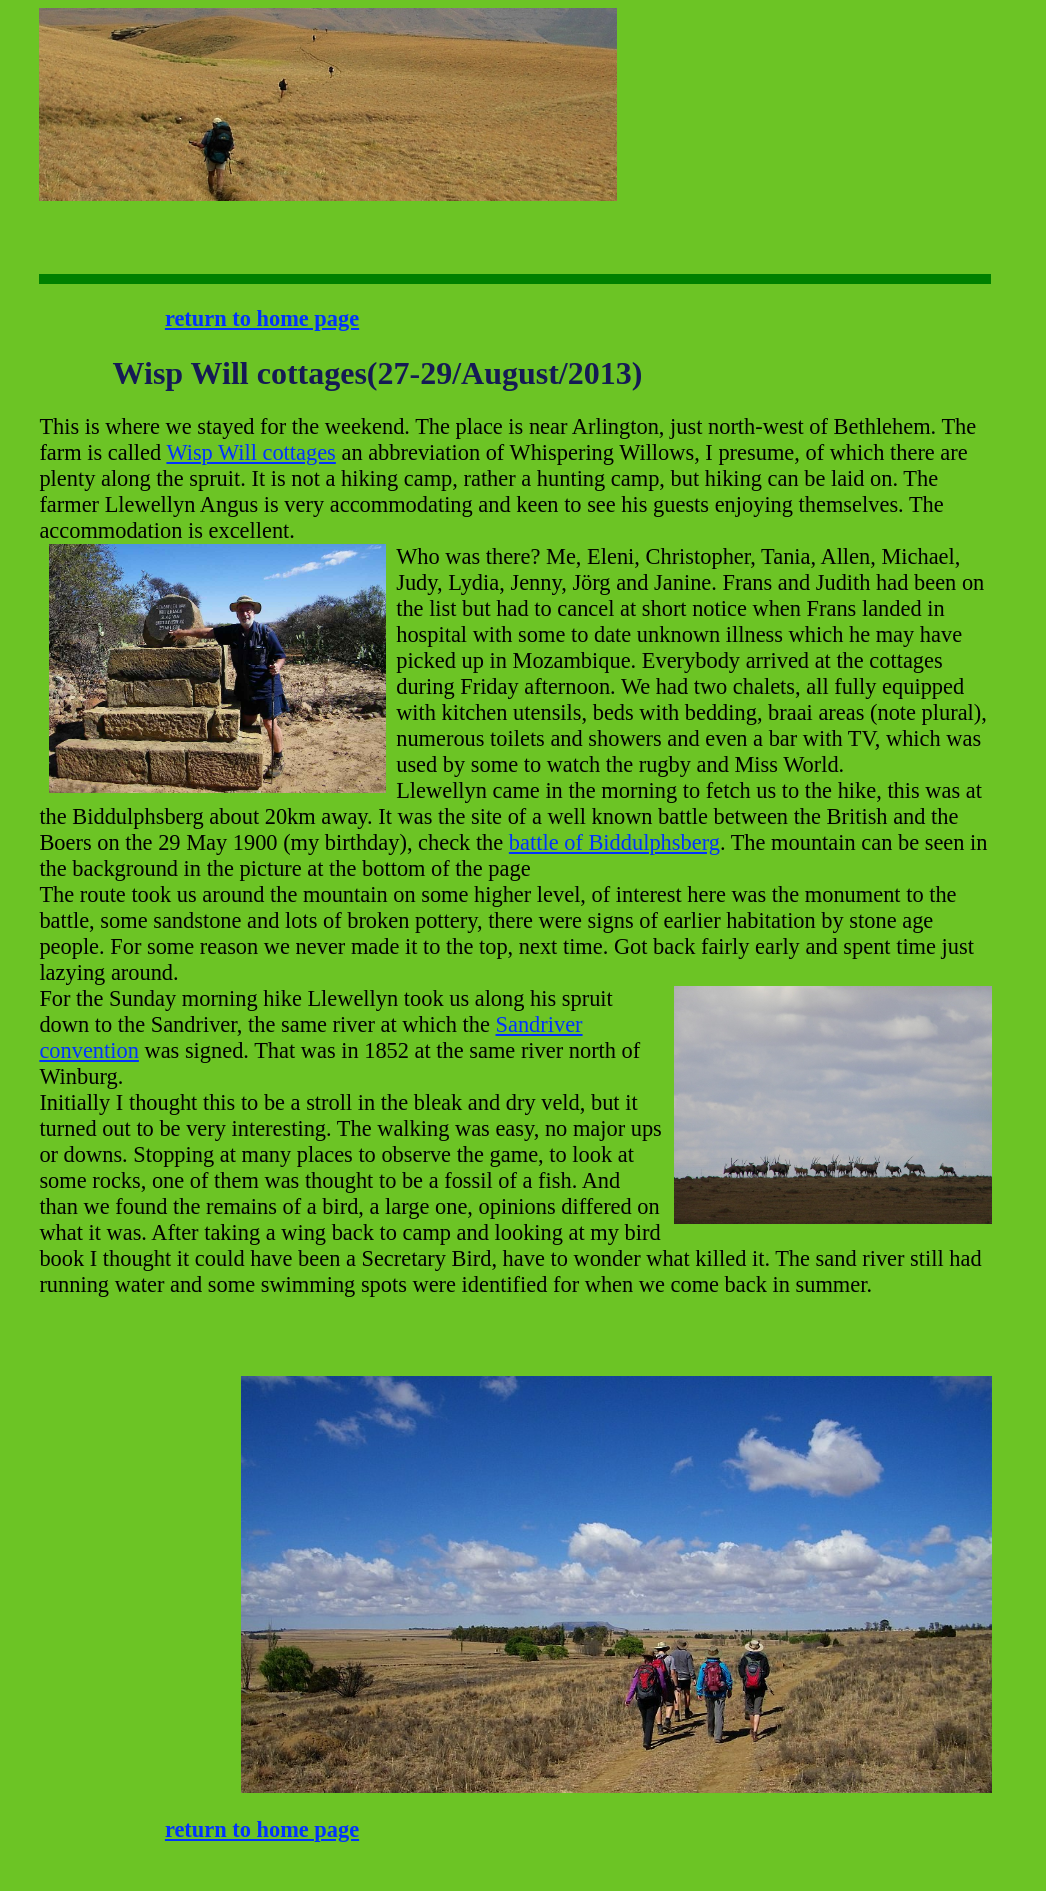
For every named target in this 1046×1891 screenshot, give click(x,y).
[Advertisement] (679, 70)
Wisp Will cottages (250, 452)
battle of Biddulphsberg (614, 842)
